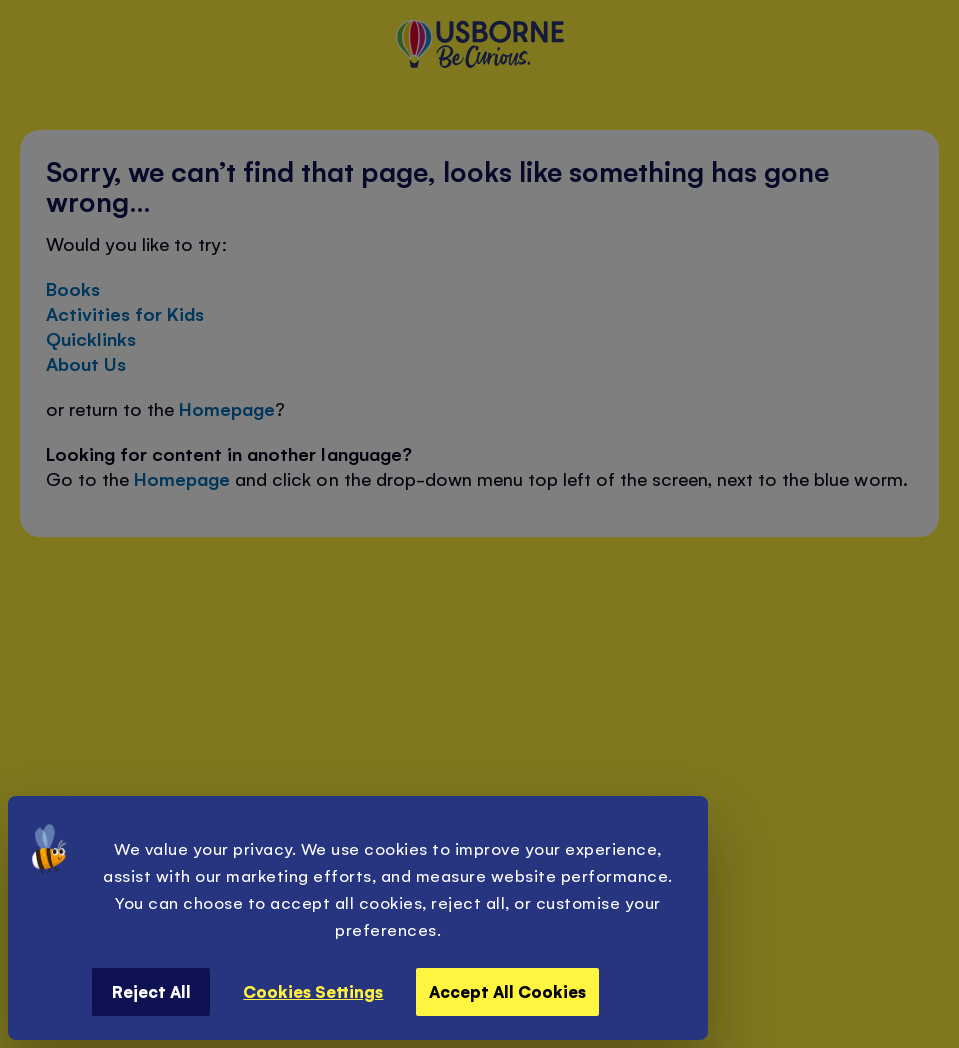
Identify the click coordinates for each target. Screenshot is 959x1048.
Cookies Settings (313, 991)
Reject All (151, 991)
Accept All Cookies (507, 991)
